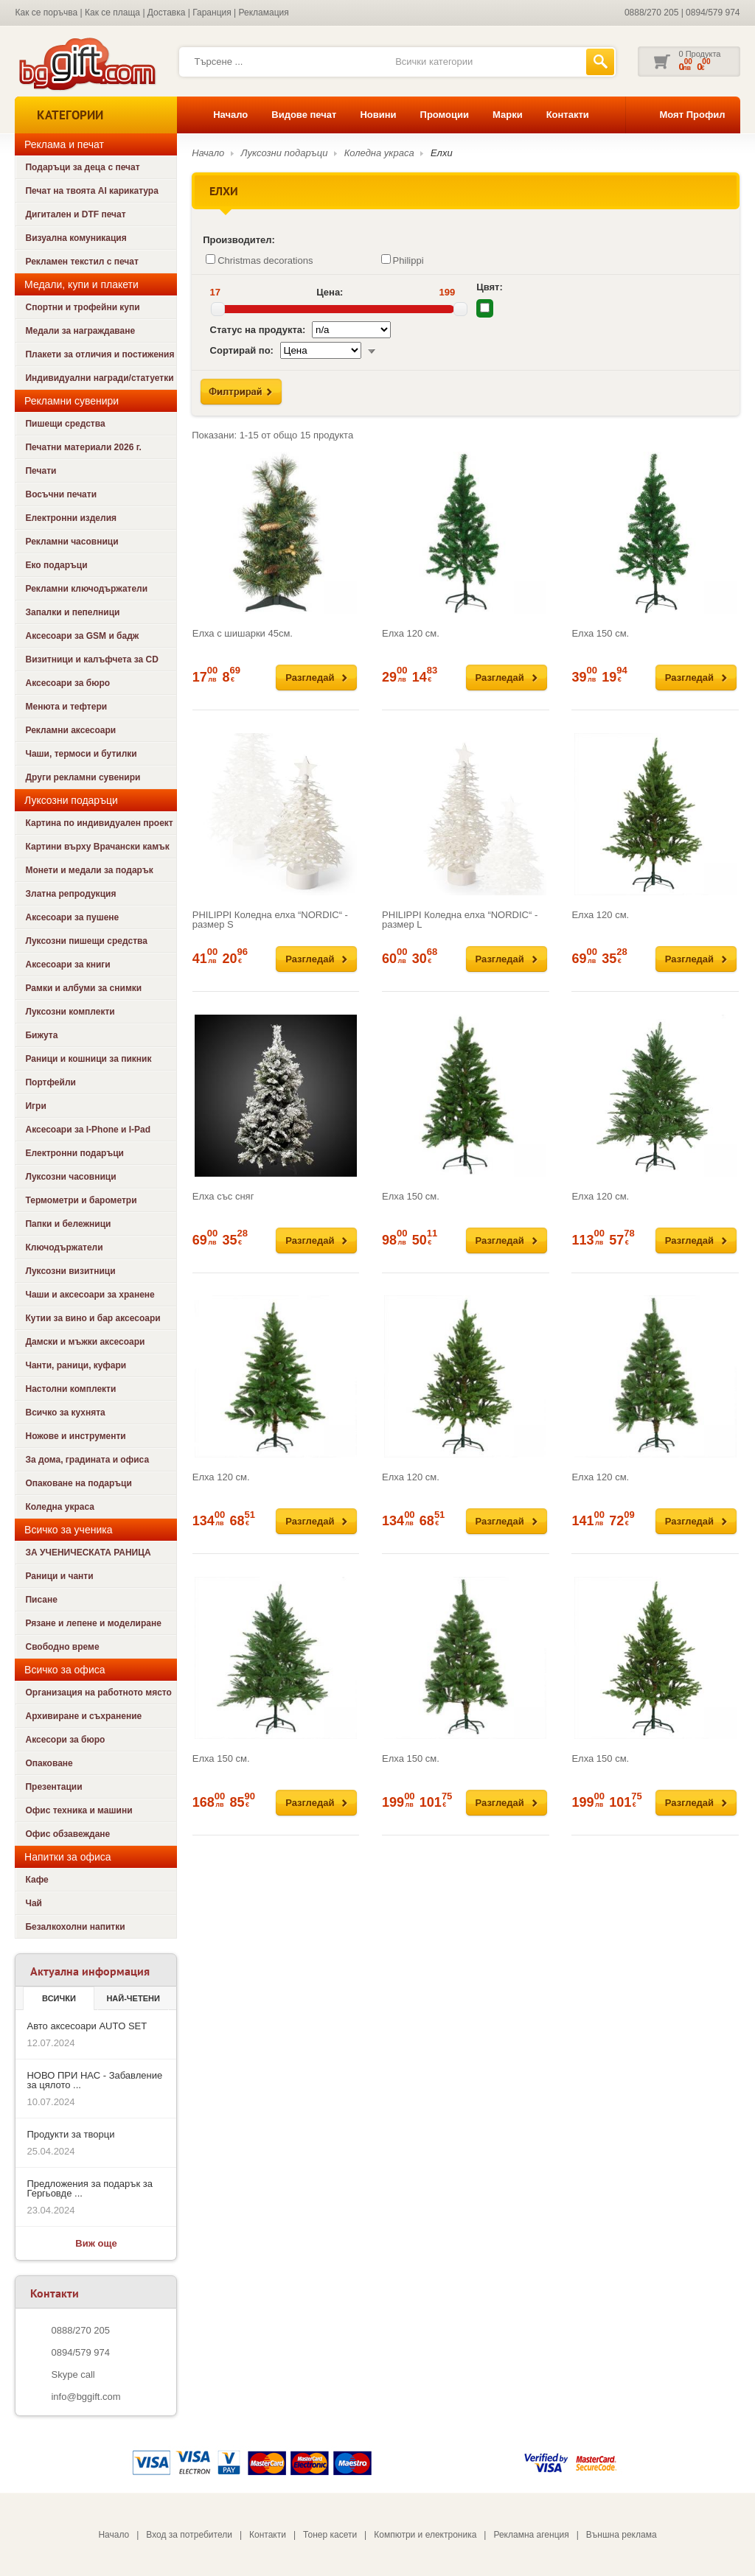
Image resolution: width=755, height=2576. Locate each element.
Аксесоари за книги (67, 964)
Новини (378, 114)
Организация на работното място (98, 1692)
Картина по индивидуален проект (99, 823)
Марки (508, 114)
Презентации (53, 1787)
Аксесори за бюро (65, 1740)
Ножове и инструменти (75, 1436)
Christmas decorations (259, 260)
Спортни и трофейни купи (82, 307)
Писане (41, 1600)
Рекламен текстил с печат (81, 261)
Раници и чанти (59, 1576)
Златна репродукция (70, 894)
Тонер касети (330, 2535)
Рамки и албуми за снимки (83, 988)
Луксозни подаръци (284, 152)
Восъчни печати (61, 494)
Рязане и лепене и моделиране (93, 1623)
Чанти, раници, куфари (75, 1365)
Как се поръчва (46, 12)
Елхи (442, 152)
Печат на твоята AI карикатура (91, 191)
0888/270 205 (651, 12)
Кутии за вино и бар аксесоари (92, 1318)
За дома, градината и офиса (87, 1460)
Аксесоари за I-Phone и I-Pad (87, 1129)
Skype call (72, 2374)
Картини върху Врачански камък (97, 846)
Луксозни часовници (70, 1177)
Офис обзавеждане (67, 1834)
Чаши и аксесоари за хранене (89, 1294)
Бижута (41, 1035)
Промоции (444, 114)
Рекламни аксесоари (70, 730)
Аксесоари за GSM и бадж (82, 636)
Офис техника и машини (78, 1810)
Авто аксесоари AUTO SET (87, 2025)
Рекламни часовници (71, 541)
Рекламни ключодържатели (86, 589)
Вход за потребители (189, 2535)
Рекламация (264, 12)
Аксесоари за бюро (67, 683)
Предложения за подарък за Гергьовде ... (89, 2188)
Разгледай (309, 677)
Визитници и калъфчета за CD (91, 659)
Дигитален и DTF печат (75, 214)
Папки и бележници (68, 1224)
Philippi (402, 260)
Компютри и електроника (425, 2535)
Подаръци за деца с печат (82, 167)
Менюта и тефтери (66, 706)
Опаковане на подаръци (78, 1483)
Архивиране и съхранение (83, 1716)
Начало (230, 114)
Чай (33, 1903)
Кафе (36, 1880)
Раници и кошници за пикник (88, 1059)
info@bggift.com (85, 2396)
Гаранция (212, 12)
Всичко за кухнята (65, 1412)
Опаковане (48, 1763)
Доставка (166, 12)
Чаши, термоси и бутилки (80, 754)
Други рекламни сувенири (82, 777)
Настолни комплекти (70, 1389)
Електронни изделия (70, 518)
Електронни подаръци (74, 1153)
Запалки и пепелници (72, 612)
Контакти (567, 114)
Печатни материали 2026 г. (83, 447)
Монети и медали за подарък (89, 870)
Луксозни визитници (70, 1271)
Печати (40, 471)
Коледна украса (59, 1507)
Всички (59, 1998)
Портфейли (50, 1082)
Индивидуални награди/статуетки (99, 378)
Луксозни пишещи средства (86, 941)
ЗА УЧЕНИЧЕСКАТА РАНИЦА (87, 1552)
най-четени (132, 1998)
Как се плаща (112, 12)
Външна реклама (621, 2535)
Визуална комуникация (75, 238)
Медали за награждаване (80, 331)
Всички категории (434, 61)
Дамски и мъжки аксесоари (85, 1342)
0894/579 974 (713, 12)
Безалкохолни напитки (75, 1927)
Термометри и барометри (80, 1200)
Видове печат (303, 114)
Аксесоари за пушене (72, 917)
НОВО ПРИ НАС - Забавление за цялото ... (94, 2080)
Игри (35, 1106)
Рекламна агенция (530, 2535)
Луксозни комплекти (69, 1012)
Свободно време (62, 1647)
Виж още (95, 2243)
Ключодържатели (63, 1247)
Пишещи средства (65, 424)
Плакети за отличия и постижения (99, 354)
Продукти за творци (70, 2134)
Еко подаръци (56, 565)
